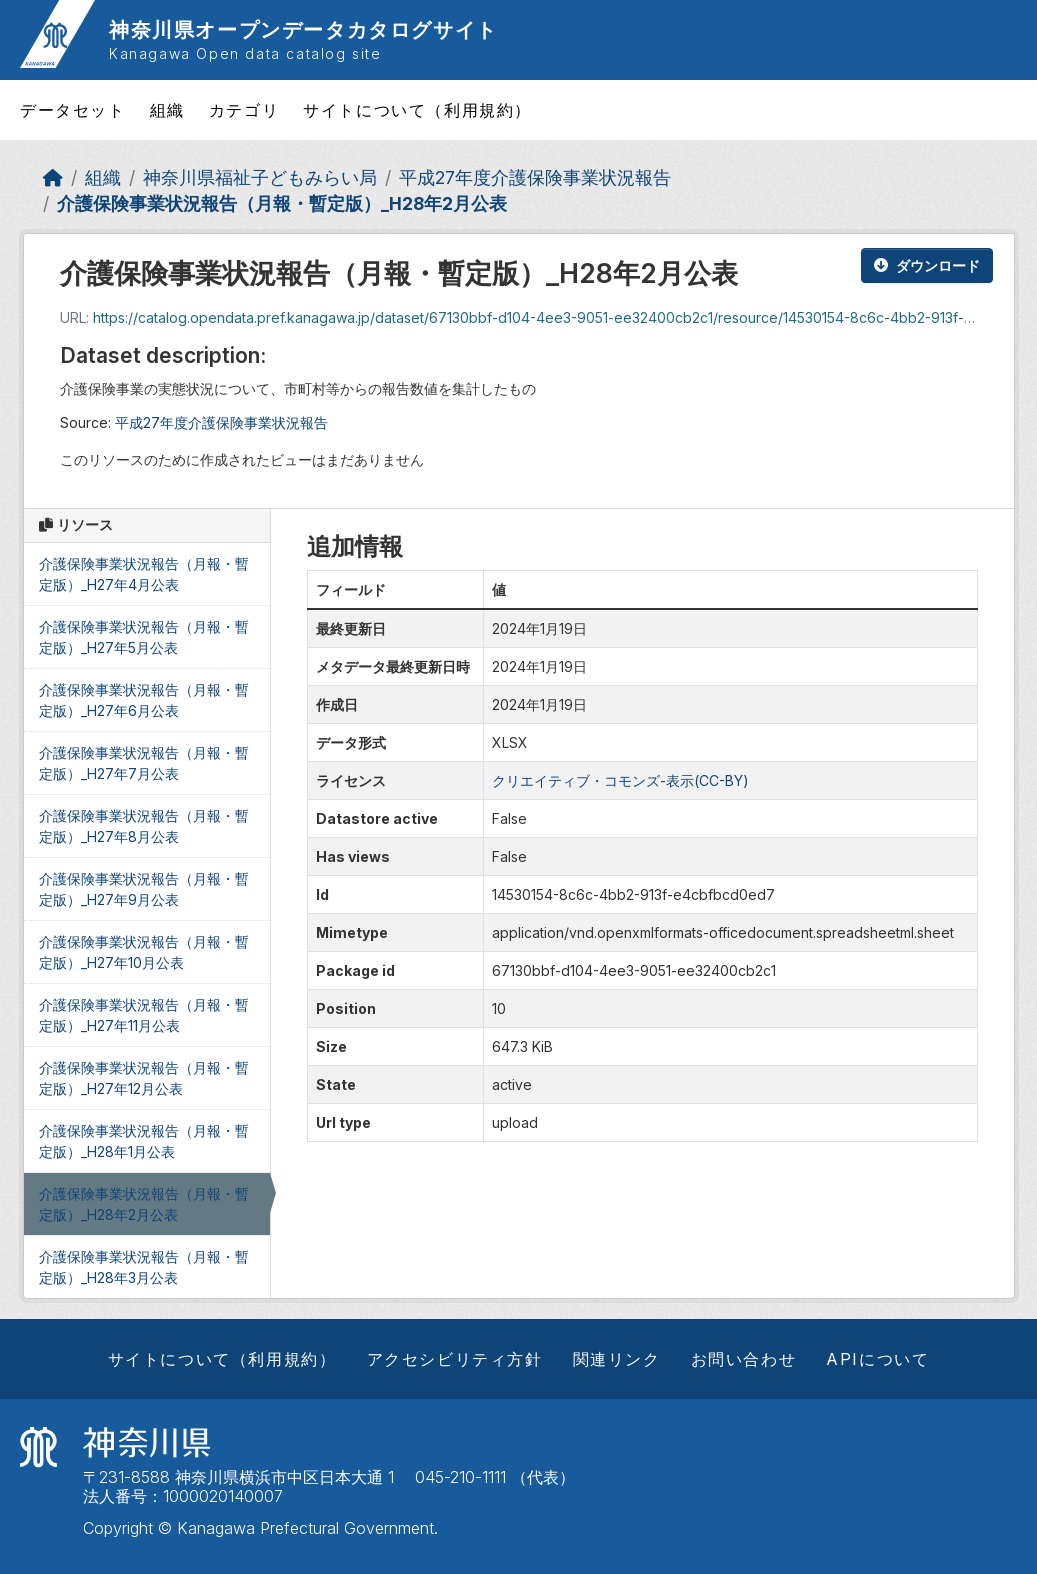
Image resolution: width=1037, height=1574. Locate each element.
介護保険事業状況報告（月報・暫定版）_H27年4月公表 (144, 574)
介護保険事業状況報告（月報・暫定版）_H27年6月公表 (144, 700)
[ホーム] (53, 177)
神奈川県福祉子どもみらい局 (260, 177)
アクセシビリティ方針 (455, 1359)
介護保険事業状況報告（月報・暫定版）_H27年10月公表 (144, 952)
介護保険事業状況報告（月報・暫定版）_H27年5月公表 (144, 637)
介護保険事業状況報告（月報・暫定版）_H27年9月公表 (144, 889)
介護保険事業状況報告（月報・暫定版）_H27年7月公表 (144, 763)
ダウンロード (927, 265)
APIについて (877, 1359)
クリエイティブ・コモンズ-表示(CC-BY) (620, 780)
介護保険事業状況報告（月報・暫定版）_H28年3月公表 (144, 1267)
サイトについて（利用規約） (417, 110)
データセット (73, 110)
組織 (167, 110)
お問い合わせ (744, 1359)
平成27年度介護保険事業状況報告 (535, 177)
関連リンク (617, 1359)
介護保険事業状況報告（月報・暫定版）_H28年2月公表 (282, 203)
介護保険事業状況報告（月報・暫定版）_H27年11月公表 (144, 1015)
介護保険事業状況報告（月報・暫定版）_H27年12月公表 (144, 1078)
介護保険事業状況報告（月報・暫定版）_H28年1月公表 (144, 1141)
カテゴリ (244, 110)
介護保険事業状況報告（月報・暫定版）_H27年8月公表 (144, 826)
